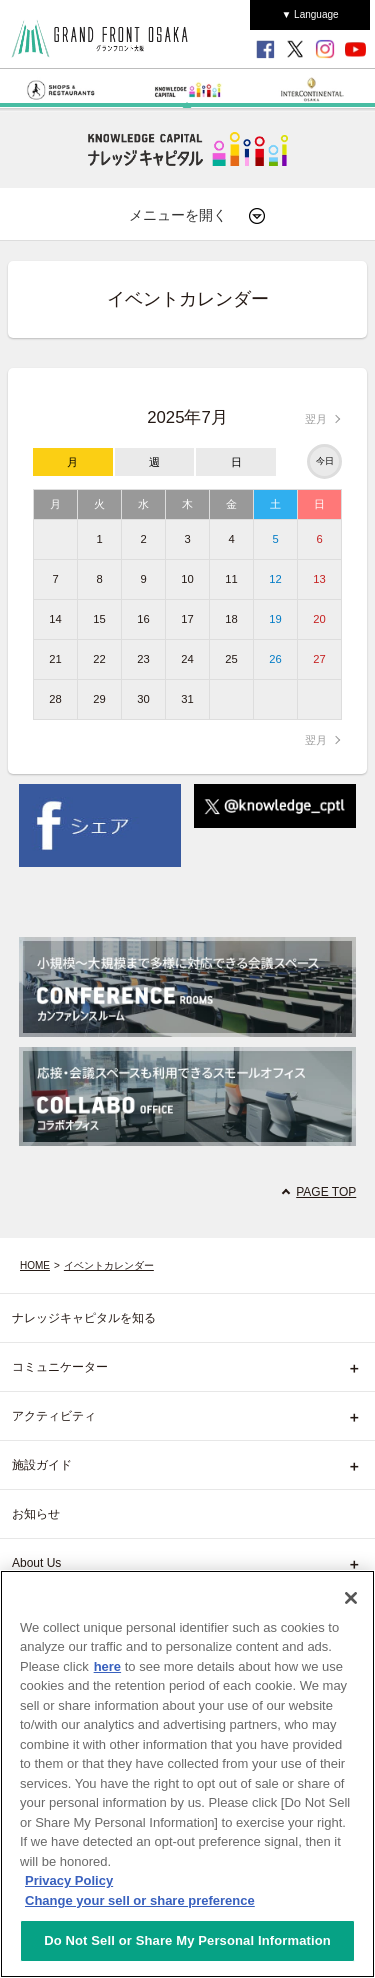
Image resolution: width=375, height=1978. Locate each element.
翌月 (316, 419)
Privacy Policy (69, 1880)
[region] (187, 1774)
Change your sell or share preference (140, 1900)
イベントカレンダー (109, 1265)
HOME (35, 1265)
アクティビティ (54, 1416)
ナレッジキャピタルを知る (84, 1318)
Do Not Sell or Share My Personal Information (187, 1940)
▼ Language (309, 14)
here (107, 1666)
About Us (36, 1563)
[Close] (351, 1598)
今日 (325, 461)
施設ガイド (42, 1465)
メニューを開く (198, 216)
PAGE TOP (326, 1192)
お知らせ (36, 1514)
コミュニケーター (60, 1367)
